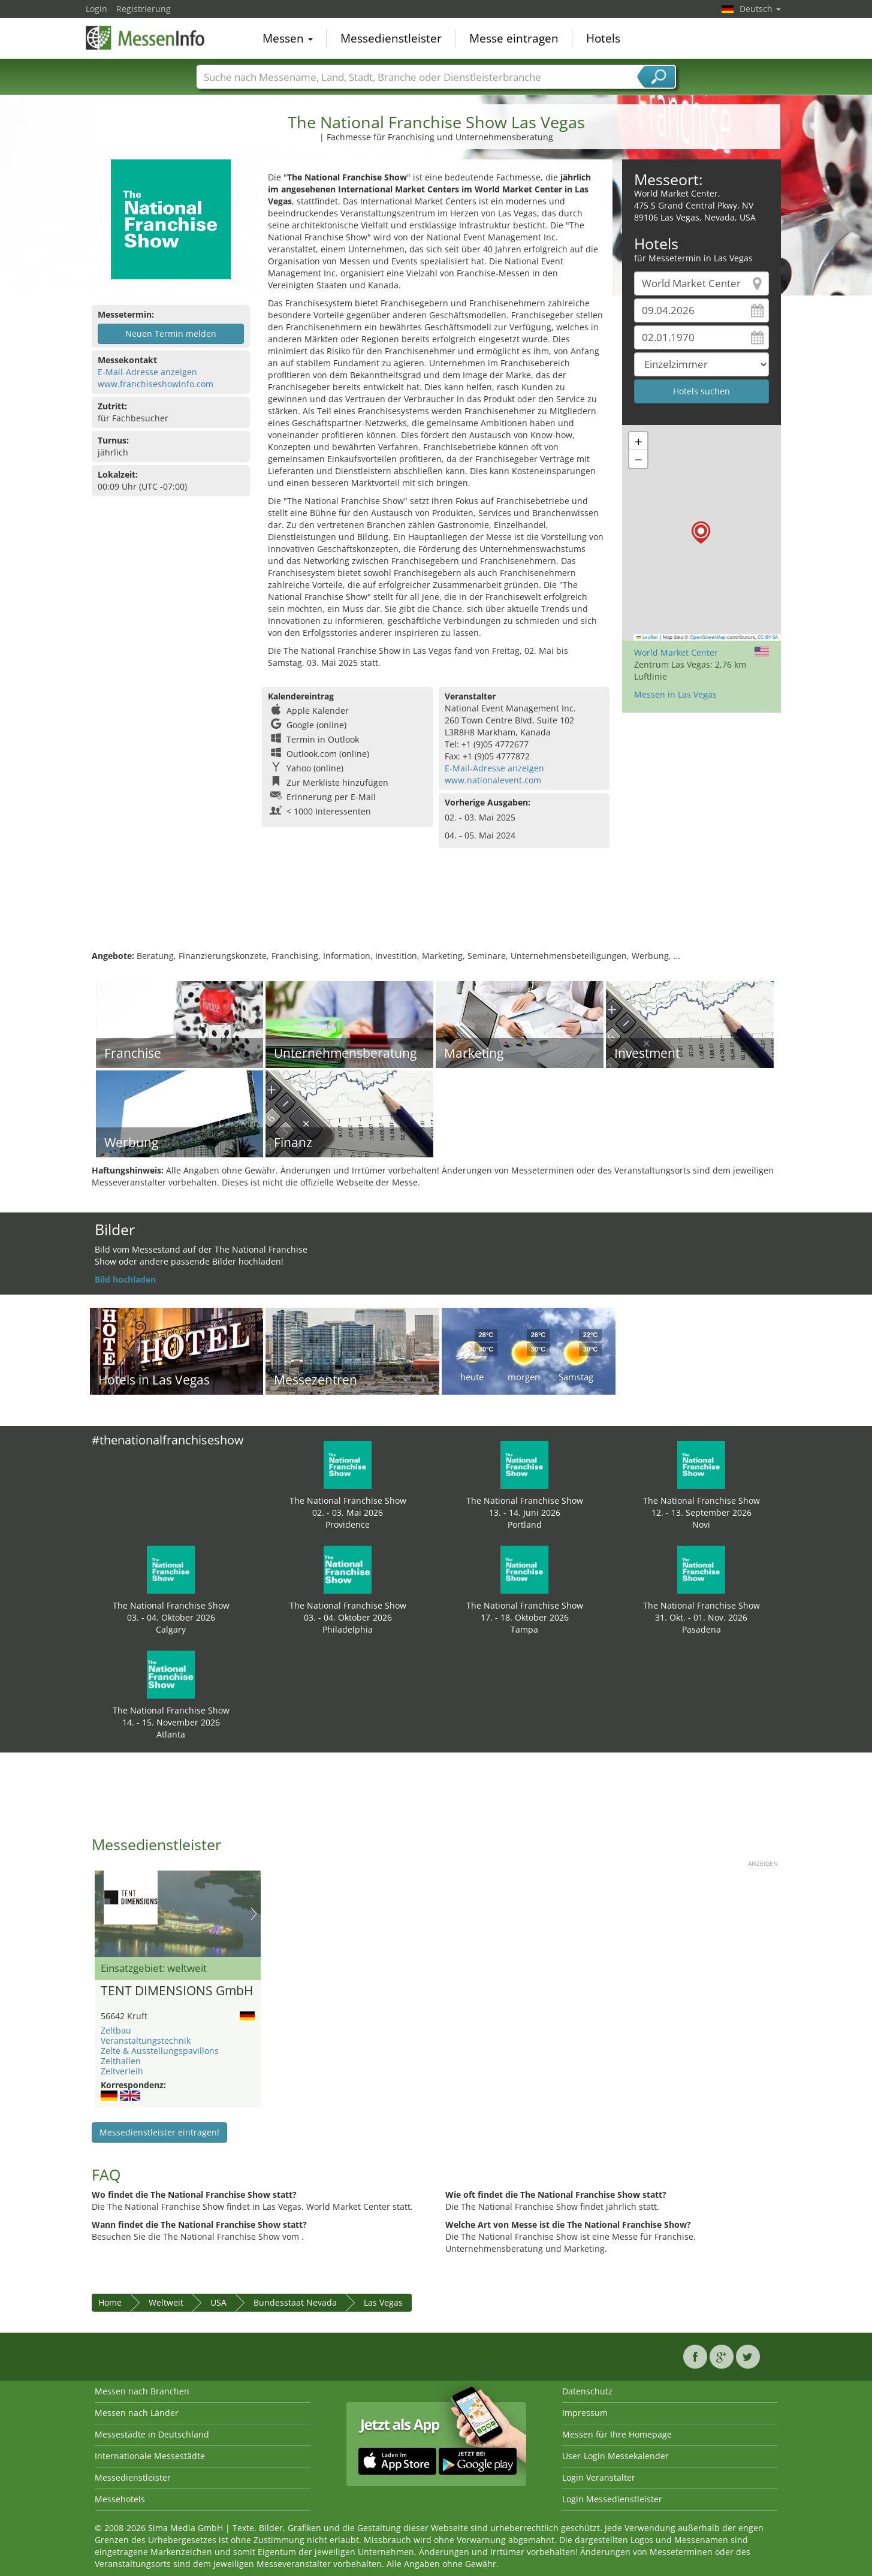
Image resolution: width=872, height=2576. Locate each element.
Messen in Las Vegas (675, 694)
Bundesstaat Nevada (295, 2302)
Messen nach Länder (137, 2412)
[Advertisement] (436, 911)
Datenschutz (587, 2391)
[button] (700, 532)
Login (96, 8)
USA (218, 2302)
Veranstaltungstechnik (146, 2040)
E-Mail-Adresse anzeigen (147, 372)
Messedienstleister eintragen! (159, 2132)
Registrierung (143, 8)
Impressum (585, 2412)
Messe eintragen (514, 38)
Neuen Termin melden (170, 333)
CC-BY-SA (768, 637)
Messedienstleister (391, 38)
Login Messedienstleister (612, 2499)
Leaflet (647, 637)
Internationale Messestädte (150, 2456)
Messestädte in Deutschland (152, 2434)
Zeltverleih (122, 2071)
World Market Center (676, 652)
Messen (287, 38)
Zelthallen (121, 2061)
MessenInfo (146, 37)
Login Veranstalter (598, 2477)
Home (110, 2302)
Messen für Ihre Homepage (617, 2434)
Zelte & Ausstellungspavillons (160, 2050)
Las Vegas (383, 2302)
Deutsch (760, 8)
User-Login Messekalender (615, 2456)
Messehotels (120, 2499)
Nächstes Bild (254, 1914)
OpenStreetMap (708, 637)
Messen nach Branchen (142, 2391)
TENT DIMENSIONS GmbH (177, 1991)
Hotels (603, 38)
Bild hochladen (125, 1279)
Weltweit (166, 2302)
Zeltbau (116, 2030)
